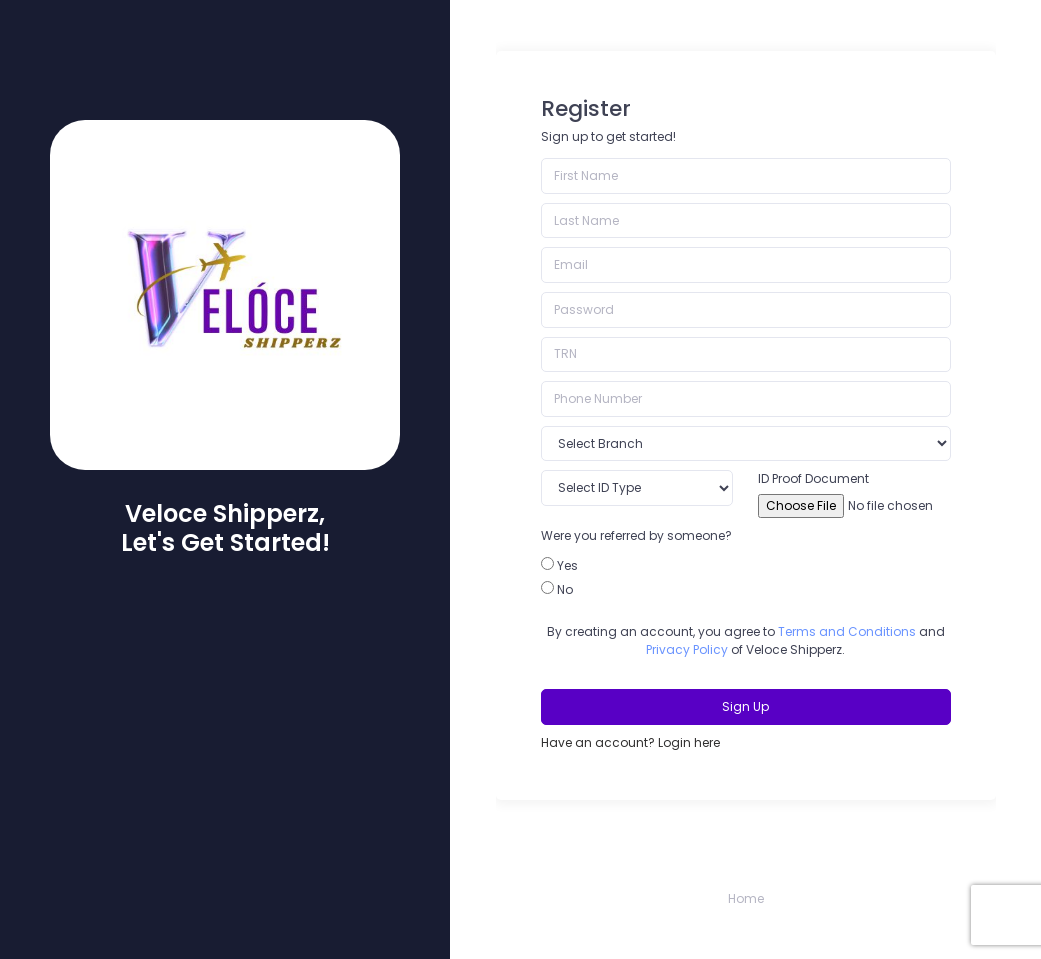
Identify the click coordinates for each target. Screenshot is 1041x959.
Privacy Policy (687, 649)
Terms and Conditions (847, 631)
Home (746, 898)
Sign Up (745, 706)
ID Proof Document (813, 478)
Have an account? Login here (630, 742)
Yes (567, 565)
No (565, 589)
